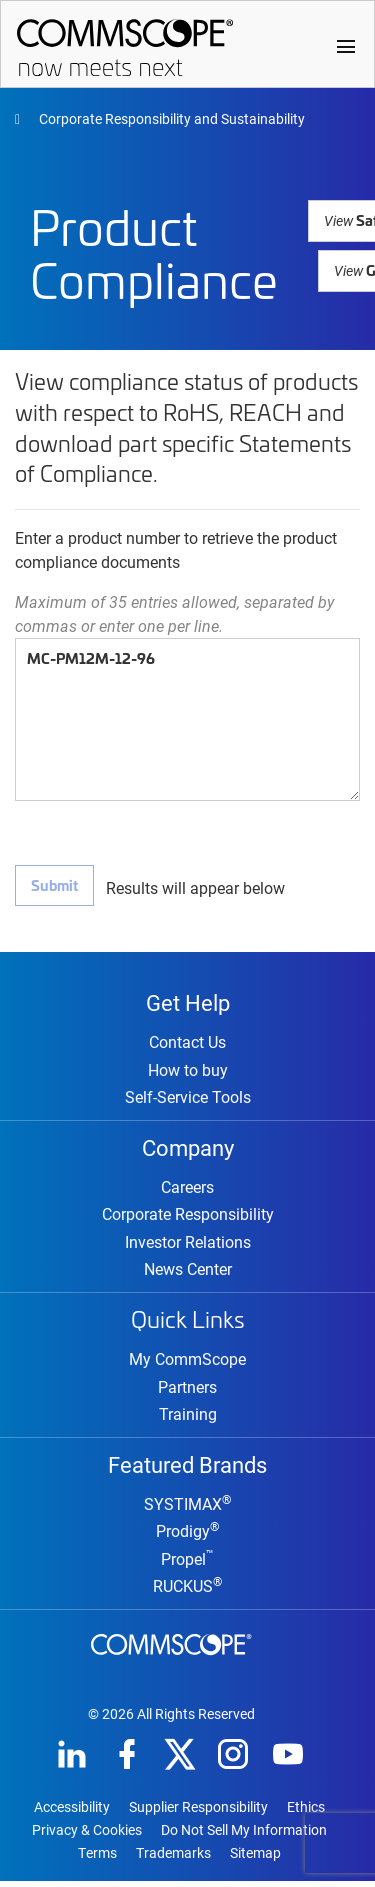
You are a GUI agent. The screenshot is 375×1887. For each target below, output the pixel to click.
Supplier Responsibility (198, 1813)
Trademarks (173, 1859)
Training (188, 1417)
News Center (188, 1272)
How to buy (188, 1071)
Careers (187, 1190)
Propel (187, 1564)
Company (188, 1149)
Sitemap (255, 1859)
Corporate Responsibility (188, 1217)
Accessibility (72, 1813)
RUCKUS (187, 1591)
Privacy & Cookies (87, 1836)
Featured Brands (187, 1468)
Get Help (188, 1002)
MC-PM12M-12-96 (187, 719)
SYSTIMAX (187, 1509)
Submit (54, 884)
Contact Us (187, 1043)
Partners (187, 1390)
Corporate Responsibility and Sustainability (170, 118)
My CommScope (187, 1362)
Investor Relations (188, 1245)
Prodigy (187, 1536)
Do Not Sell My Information (244, 1836)
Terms (97, 1859)
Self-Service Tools (188, 1098)
